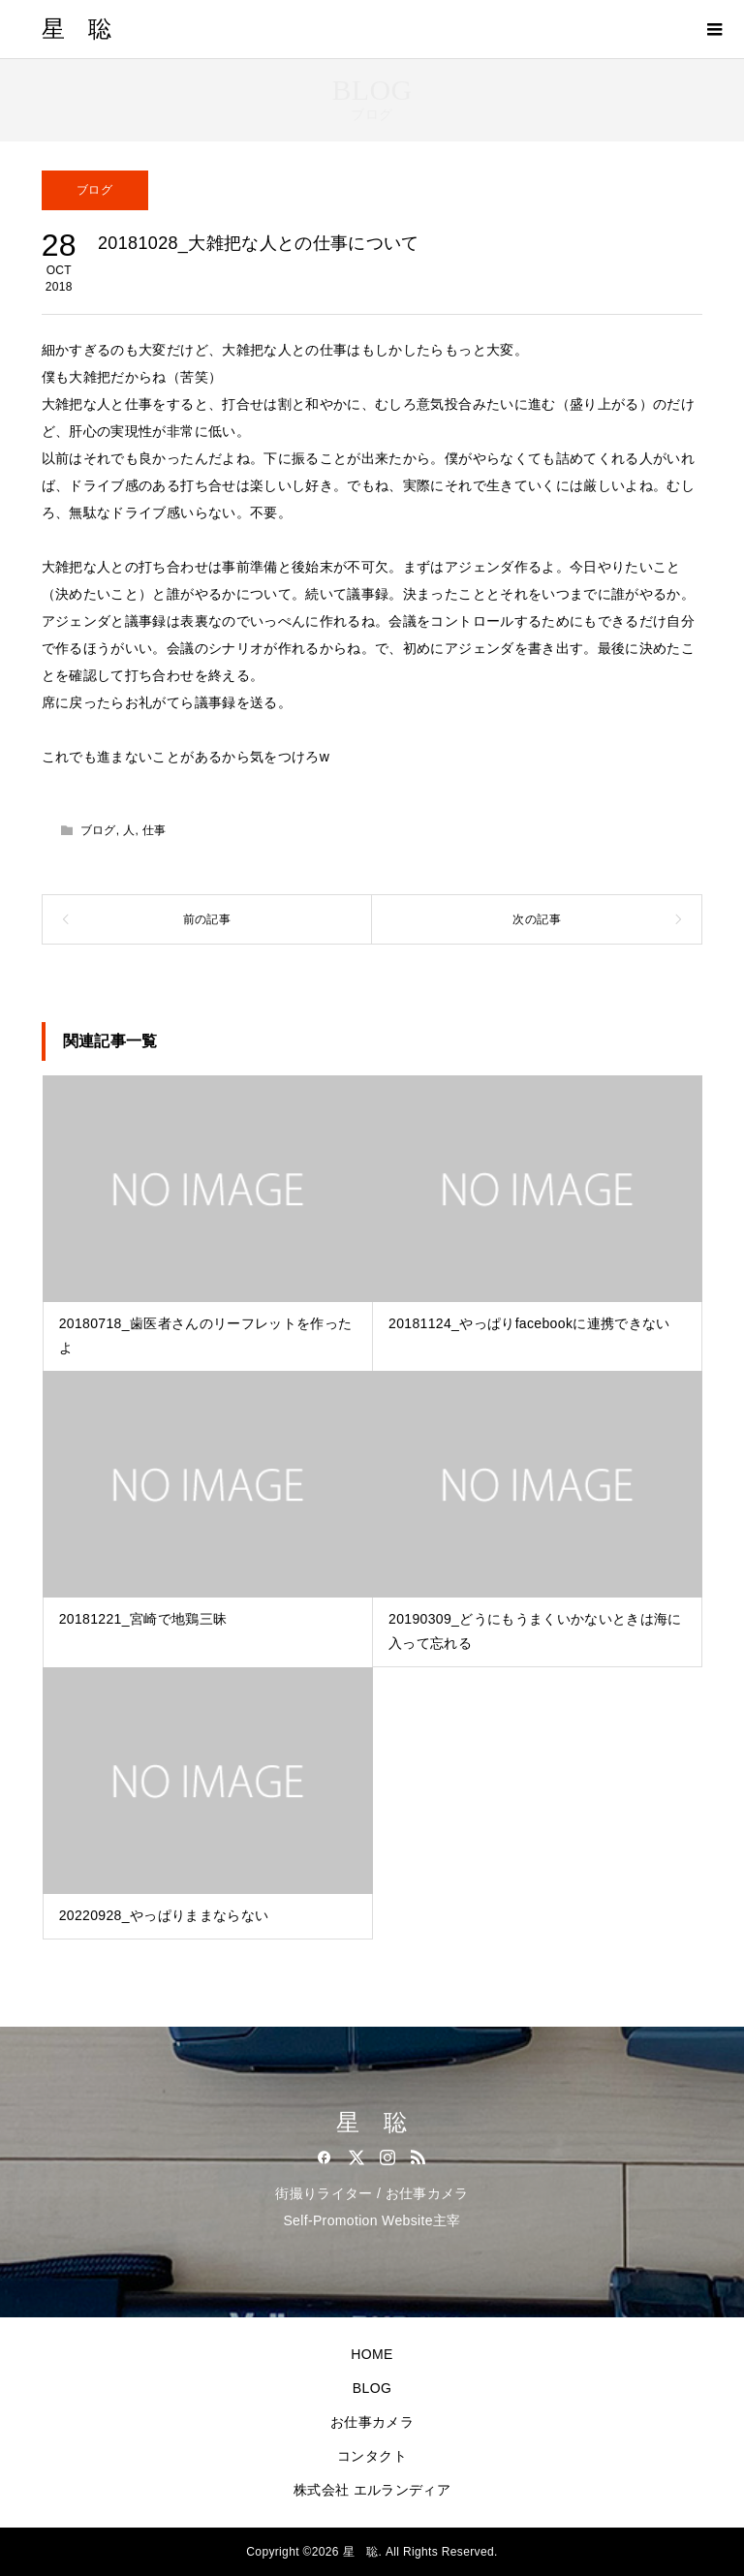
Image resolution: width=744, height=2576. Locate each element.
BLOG (372, 2388)
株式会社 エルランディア (372, 2490)
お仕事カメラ (372, 2422)
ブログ (94, 190)
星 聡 (77, 29)
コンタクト (372, 2456)
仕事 (154, 830)
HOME (371, 2354)
